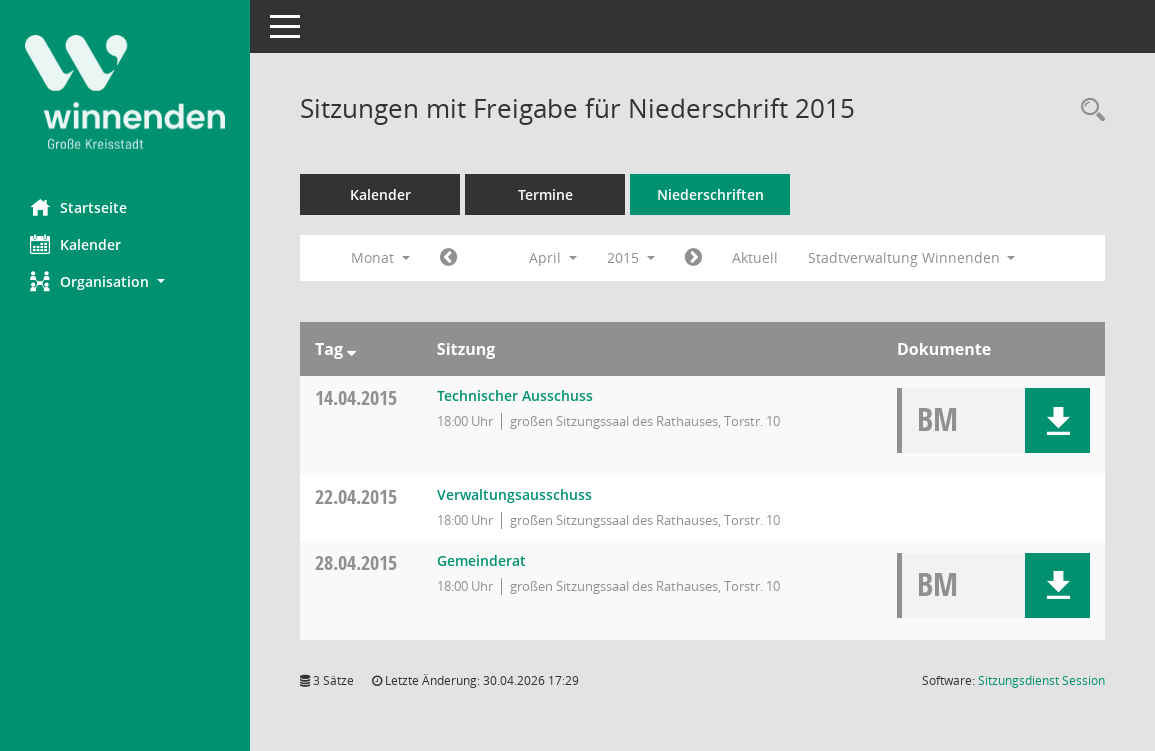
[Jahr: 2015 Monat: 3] (448, 258)
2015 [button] (631, 257)
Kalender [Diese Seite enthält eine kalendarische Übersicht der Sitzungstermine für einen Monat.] (75, 244)
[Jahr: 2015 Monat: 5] (693, 258)
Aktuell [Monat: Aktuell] (755, 257)
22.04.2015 (356, 496)
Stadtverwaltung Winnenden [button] (912, 257)
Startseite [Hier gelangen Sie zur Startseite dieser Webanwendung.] (78, 207)
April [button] (553, 257)
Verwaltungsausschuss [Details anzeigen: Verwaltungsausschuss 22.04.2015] (514, 494)
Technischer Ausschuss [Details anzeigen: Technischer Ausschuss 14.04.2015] (515, 395)
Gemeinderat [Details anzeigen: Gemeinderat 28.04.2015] (481, 560)
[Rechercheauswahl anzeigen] (1088, 110)
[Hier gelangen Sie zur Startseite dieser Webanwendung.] (125, 92)
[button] (125, 281)
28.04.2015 (356, 562)
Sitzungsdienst (1041, 680)
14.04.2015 (356, 397)
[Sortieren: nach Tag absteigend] (351, 349)
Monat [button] (380, 257)
